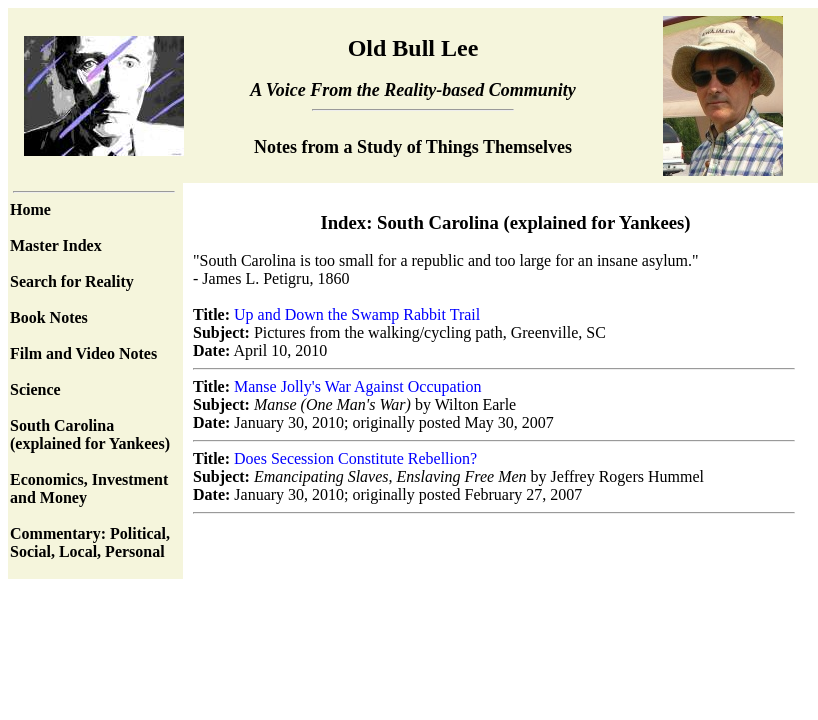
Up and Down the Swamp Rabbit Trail (357, 314)
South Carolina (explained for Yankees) (90, 434)
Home (30, 209)
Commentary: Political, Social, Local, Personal (90, 542)
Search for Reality (72, 281)
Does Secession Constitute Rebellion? (355, 458)
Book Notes (49, 317)
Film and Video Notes (83, 353)
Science (35, 389)
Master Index (56, 245)
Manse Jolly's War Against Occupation (357, 386)
